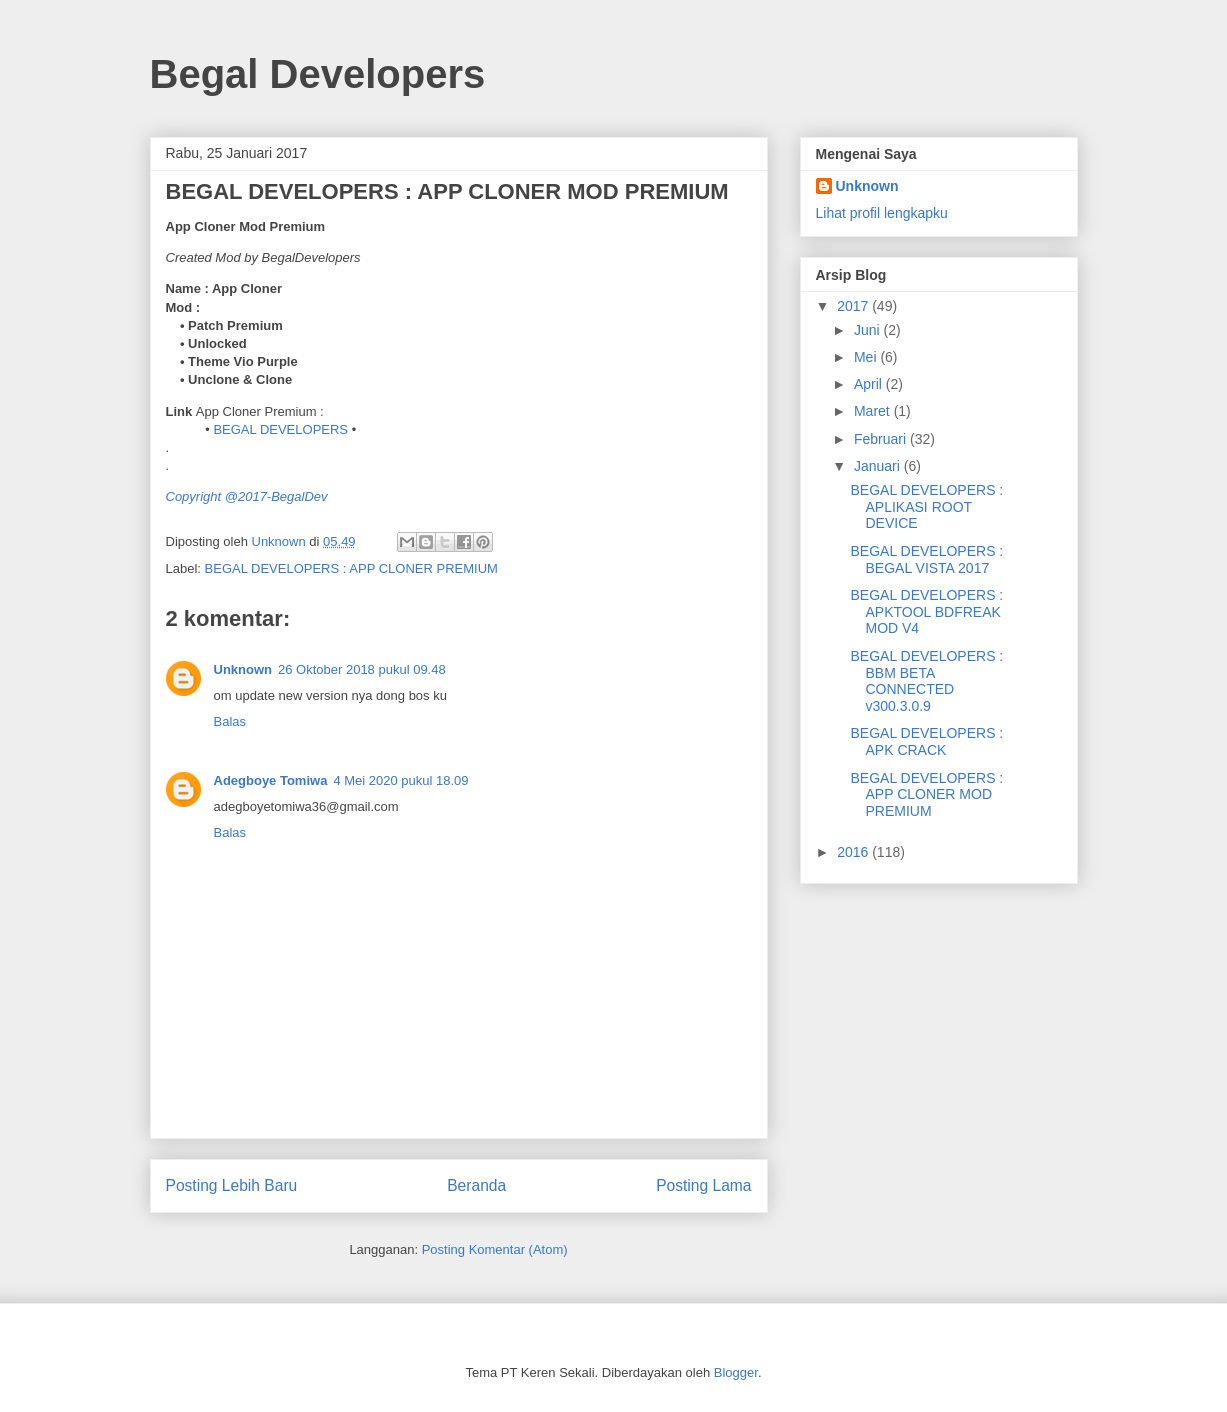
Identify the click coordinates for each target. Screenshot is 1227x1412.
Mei (867, 357)
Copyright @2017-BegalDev (247, 496)
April (870, 384)
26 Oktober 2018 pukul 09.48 (362, 669)
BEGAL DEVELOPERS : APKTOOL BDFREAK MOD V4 (926, 612)
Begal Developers (318, 74)
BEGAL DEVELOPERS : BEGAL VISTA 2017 (926, 559)
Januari (879, 466)
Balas (230, 721)
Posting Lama (703, 1185)
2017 (854, 306)
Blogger (736, 1372)
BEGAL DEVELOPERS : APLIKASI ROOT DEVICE (926, 507)
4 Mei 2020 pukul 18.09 (400, 780)
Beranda (476, 1185)
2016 (854, 852)
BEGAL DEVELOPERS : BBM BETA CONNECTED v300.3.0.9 (926, 681)
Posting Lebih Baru (232, 1185)
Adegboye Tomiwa (271, 780)
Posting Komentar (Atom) (495, 1249)
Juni (869, 330)
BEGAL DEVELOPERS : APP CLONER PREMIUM (351, 568)
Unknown (243, 669)
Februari (882, 439)
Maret (874, 411)
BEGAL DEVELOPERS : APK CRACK (926, 741)
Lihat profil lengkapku (882, 213)
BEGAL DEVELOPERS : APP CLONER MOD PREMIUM (926, 795)
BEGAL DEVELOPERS (280, 429)
